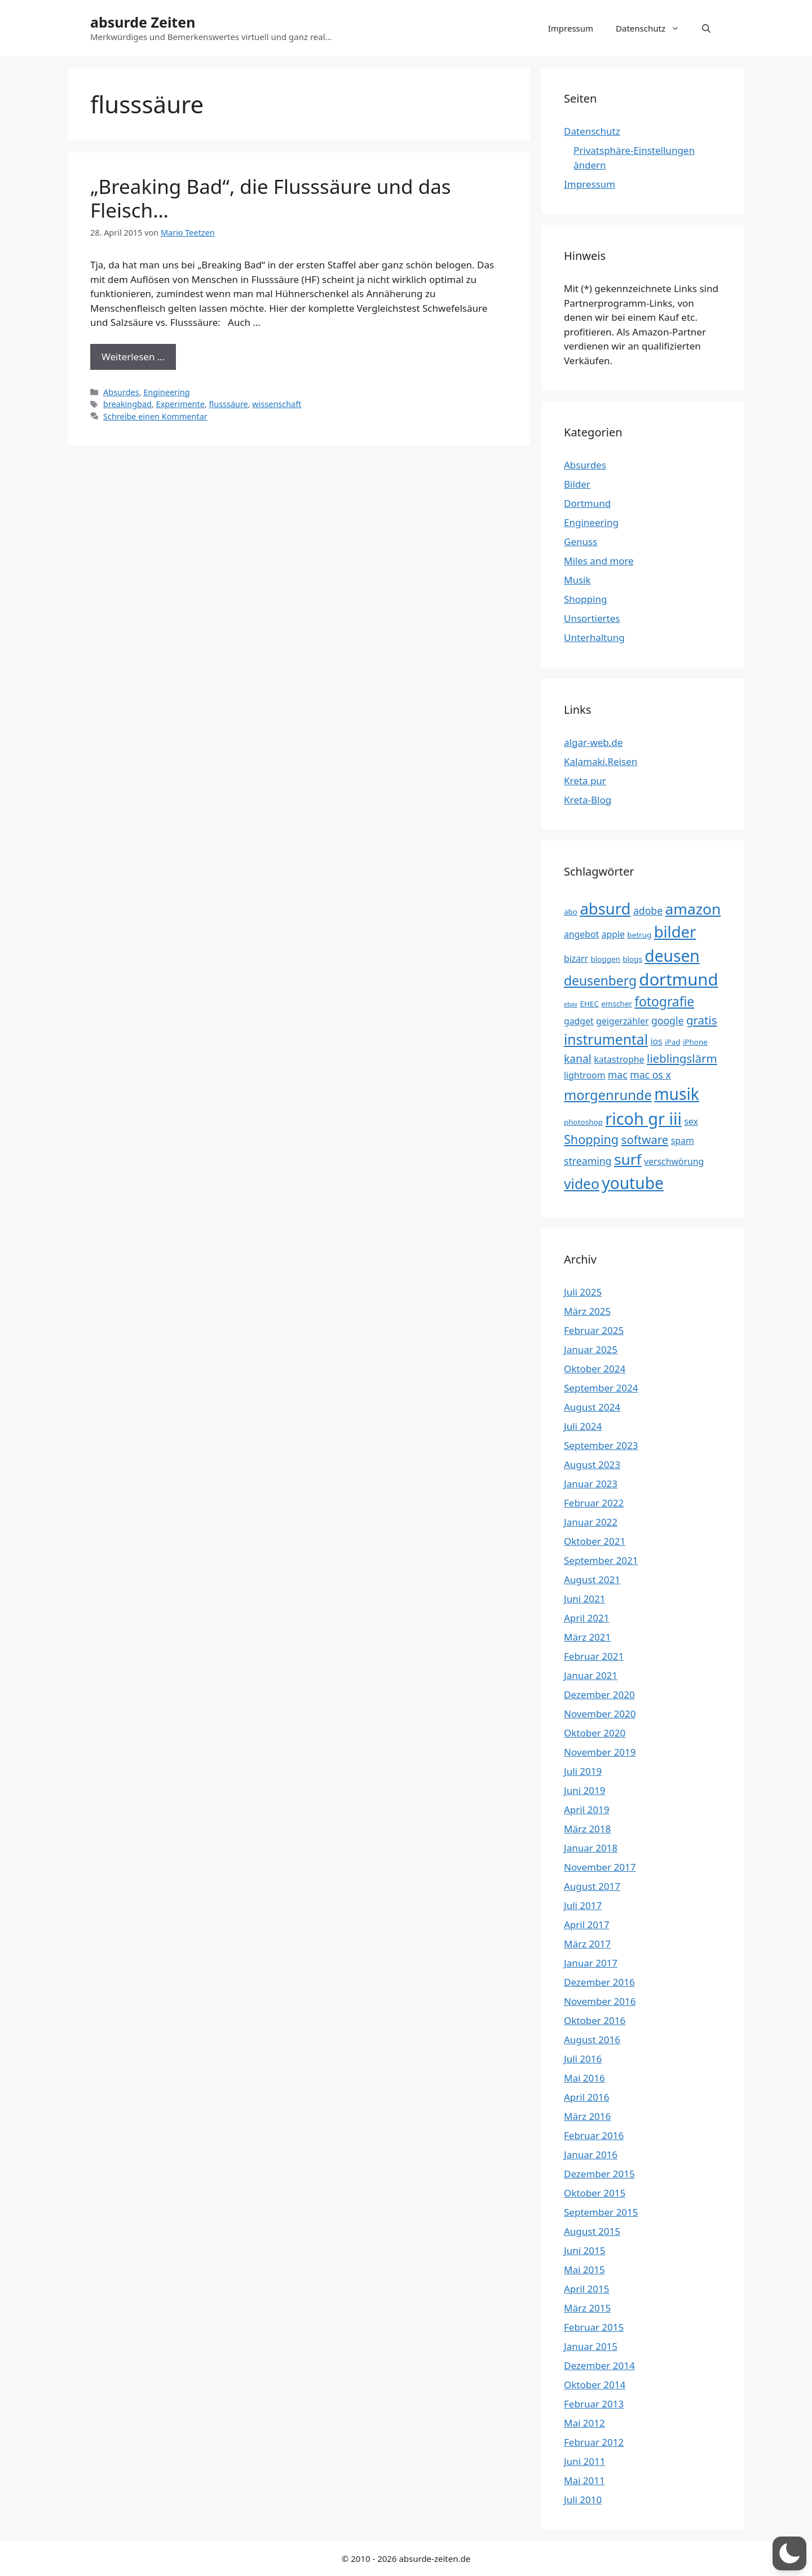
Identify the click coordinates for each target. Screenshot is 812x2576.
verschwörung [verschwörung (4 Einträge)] (674, 1161)
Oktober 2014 (594, 2384)
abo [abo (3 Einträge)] (570, 912)
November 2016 (600, 2001)
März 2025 (587, 1311)
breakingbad (127, 404)
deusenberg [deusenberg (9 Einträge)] (600, 980)
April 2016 (586, 2097)
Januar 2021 (590, 1675)
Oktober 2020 (594, 1732)
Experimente (180, 404)
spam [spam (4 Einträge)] (682, 1140)
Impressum (570, 28)
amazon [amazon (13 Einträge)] (693, 909)
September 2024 (601, 1387)
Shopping (585, 599)
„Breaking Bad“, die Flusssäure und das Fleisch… (270, 198)
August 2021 (592, 1579)
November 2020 (600, 1713)
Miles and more (599, 560)
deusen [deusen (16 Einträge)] (672, 955)
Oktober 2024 (594, 1368)
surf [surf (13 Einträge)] (628, 1159)
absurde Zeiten (142, 22)
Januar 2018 (590, 1847)
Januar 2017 (590, 1962)
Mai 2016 (584, 2077)
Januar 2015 (590, 2346)
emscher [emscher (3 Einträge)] (616, 1003)
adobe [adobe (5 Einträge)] (648, 910)
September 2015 (601, 2212)
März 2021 (587, 1637)
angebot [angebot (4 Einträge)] (581, 934)
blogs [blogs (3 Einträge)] (632, 959)
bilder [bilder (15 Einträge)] (675, 931)
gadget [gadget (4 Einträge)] (579, 1021)
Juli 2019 (583, 1771)
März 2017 (587, 1943)
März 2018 (587, 1828)
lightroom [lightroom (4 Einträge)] (584, 1075)
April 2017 (586, 1924)
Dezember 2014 (599, 2365)
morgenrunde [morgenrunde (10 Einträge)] (608, 1095)
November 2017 (600, 1867)
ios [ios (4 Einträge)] (656, 1041)
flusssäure (228, 404)
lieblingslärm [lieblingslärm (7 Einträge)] (682, 1058)
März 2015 (587, 2307)
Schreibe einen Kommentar (155, 416)
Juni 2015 (584, 2250)
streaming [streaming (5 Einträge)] (587, 1161)
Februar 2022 (594, 1502)
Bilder (577, 484)
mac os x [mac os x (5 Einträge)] (650, 1074)
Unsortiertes (592, 618)
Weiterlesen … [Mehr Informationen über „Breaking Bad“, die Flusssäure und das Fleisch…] (133, 356)
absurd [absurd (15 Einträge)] (605, 908)
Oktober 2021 (594, 1541)
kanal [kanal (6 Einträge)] (578, 1058)
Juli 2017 (583, 1905)
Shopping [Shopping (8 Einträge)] (591, 1139)
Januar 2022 (590, 1521)
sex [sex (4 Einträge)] (691, 1121)
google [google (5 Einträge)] (667, 1020)
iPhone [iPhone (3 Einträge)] (695, 1042)
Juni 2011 (584, 2461)
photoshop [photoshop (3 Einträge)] (583, 1122)
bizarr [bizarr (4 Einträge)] (576, 958)
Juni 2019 (584, 1790)
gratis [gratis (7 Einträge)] (701, 1020)
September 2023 (601, 1445)
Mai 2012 (584, 2422)
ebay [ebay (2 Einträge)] (570, 1004)
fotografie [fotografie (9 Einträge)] (664, 1001)
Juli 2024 (583, 1426)
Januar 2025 (590, 1349)
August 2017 (592, 1886)
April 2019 (586, 1809)
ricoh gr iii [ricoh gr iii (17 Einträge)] (643, 1118)
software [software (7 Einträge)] (645, 1139)
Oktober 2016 (594, 2020)
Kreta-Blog (587, 799)
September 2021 (601, 1560)
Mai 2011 (584, 2480)
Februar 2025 (594, 1330)
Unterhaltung (594, 637)
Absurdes (121, 392)
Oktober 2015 (594, 2192)
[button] (706, 28)
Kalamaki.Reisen (600, 761)
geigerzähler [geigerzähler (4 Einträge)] (622, 1021)
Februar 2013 (594, 2403)
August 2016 (592, 2039)
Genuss (580, 541)
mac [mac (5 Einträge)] (618, 1074)
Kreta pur (585, 780)
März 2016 (587, 2116)
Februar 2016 (594, 2135)
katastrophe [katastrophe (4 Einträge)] (619, 1059)
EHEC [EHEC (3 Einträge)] (589, 1003)
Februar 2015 (594, 2327)
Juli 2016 (583, 2058)
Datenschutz (653, 28)
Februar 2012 (594, 2442)
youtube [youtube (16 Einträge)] (633, 1183)
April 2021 (586, 1617)
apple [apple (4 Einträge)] (613, 934)
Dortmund (587, 503)
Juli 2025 (583, 1291)
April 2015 (586, 2288)
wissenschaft (276, 404)
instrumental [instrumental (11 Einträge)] (606, 1039)
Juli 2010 (583, 2499)
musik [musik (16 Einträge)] (676, 1093)
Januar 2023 (590, 1483)
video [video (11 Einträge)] (581, 1183)
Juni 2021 (584, 1598)
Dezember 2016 (599, 1982)
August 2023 (592, 1464)
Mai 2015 (584, 2269)
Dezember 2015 (599, 2173)
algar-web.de (593, 742)
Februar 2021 (594, 1656)
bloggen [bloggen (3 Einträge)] (605, 959)
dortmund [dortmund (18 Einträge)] (678, 979)
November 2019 (600, 1752)
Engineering (166, 392)
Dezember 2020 (599, 1694)
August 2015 (592, 2231)
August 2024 (592, 1406)
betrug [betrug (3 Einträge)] (639, 935)
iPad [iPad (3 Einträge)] (672, 1042)
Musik (577, 579)
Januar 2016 (590, 2154)
